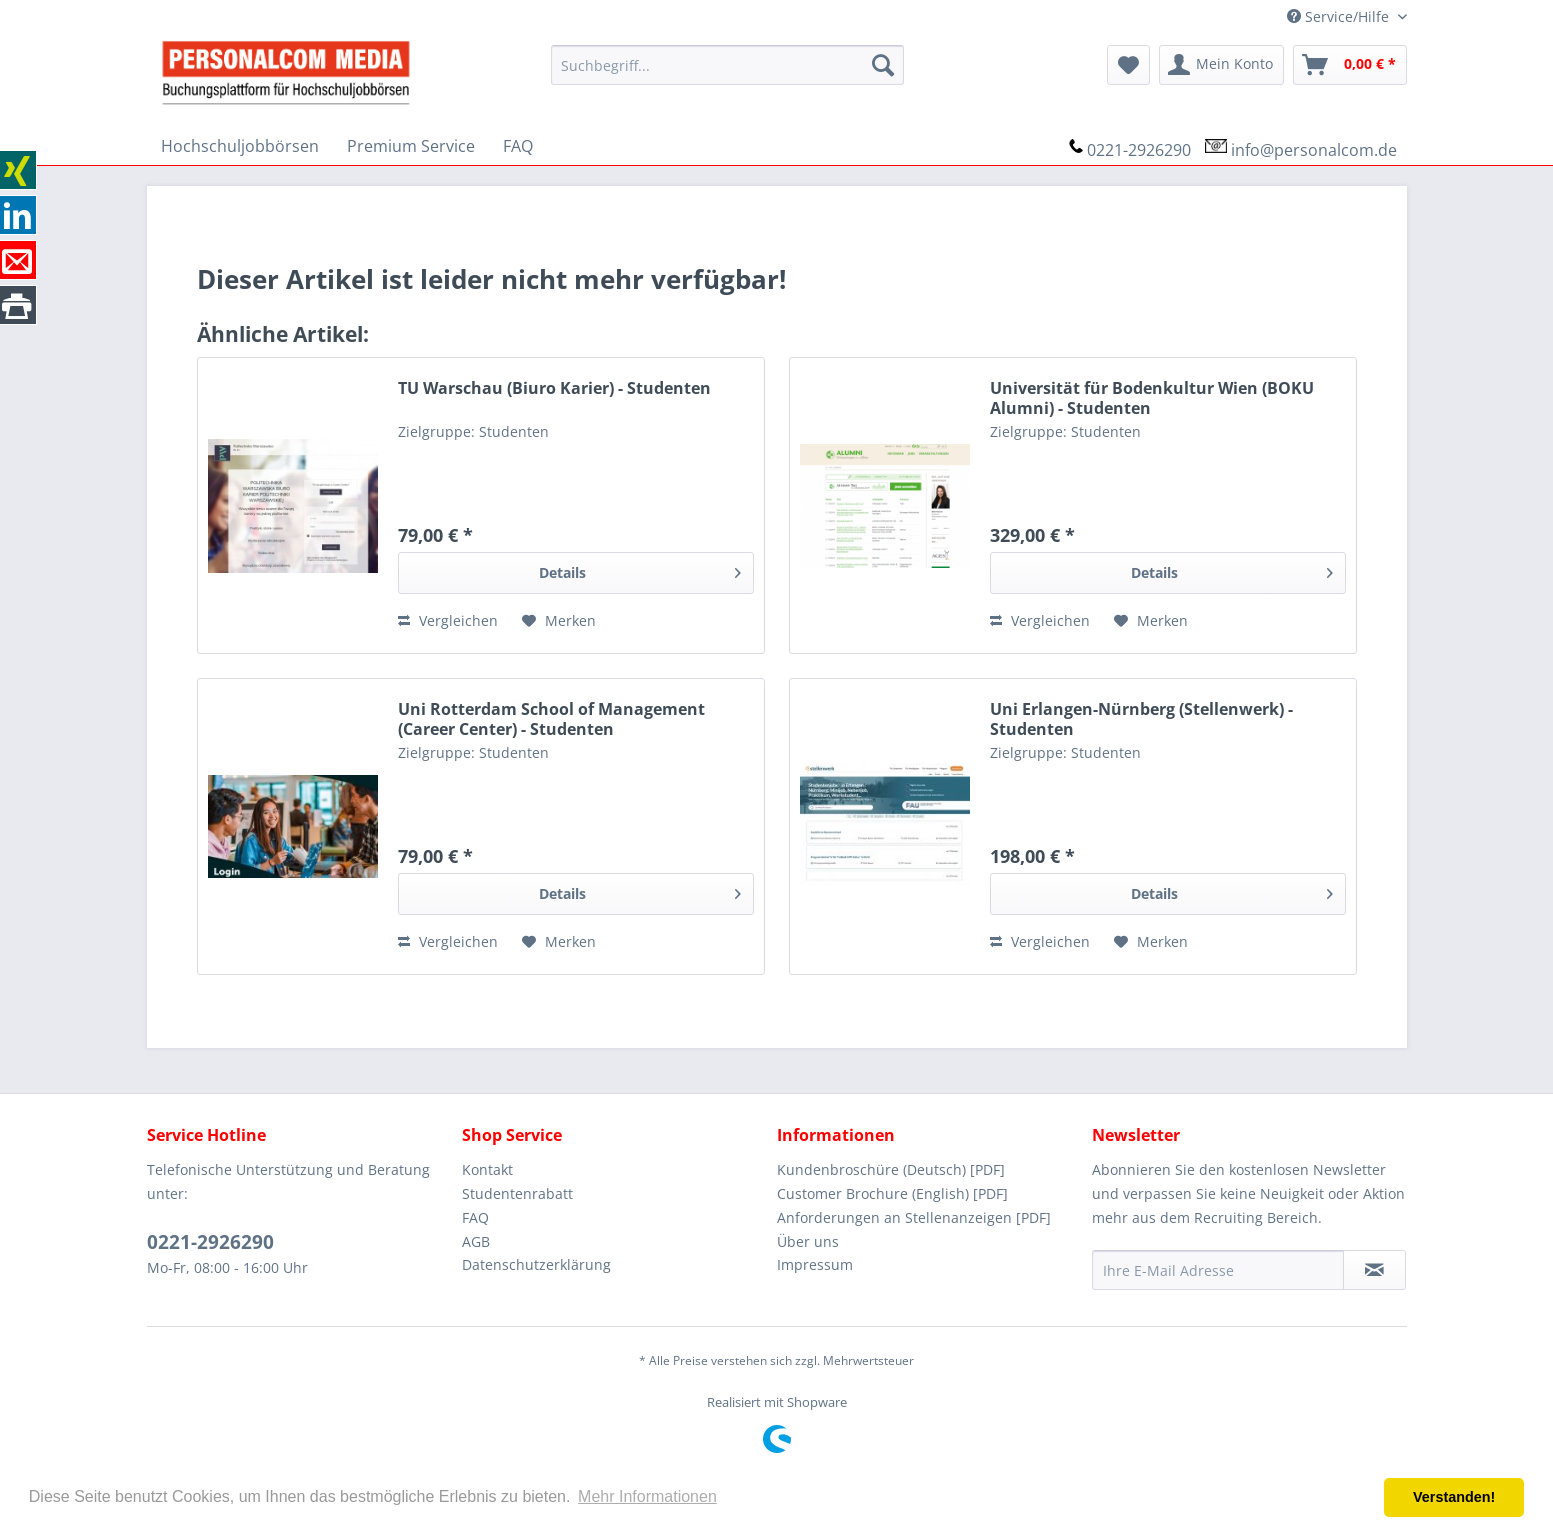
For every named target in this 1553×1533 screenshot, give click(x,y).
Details (639, 569)
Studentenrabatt (517, 1193)
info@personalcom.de (1314, 150)
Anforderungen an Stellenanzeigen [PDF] (914, 1217)
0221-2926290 (1139, 150)
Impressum (815, 1264)
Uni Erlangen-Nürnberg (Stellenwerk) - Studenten (1141, 719)
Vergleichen (448, 620)
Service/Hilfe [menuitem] (1340, 16)
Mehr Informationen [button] (647, 1496)
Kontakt (487, 1169)
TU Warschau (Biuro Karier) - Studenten (554, 388)
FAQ (475, 1217)
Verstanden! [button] (1454, 1497)
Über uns (808, 1241)
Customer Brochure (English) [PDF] (892, 1193)
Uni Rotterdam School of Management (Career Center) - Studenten (551, 719)
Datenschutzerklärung (536, 1264)
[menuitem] (727, 65)
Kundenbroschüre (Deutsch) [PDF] (891, 1169)
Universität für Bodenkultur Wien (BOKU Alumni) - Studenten (1152, 398)
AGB (476, 1241)
